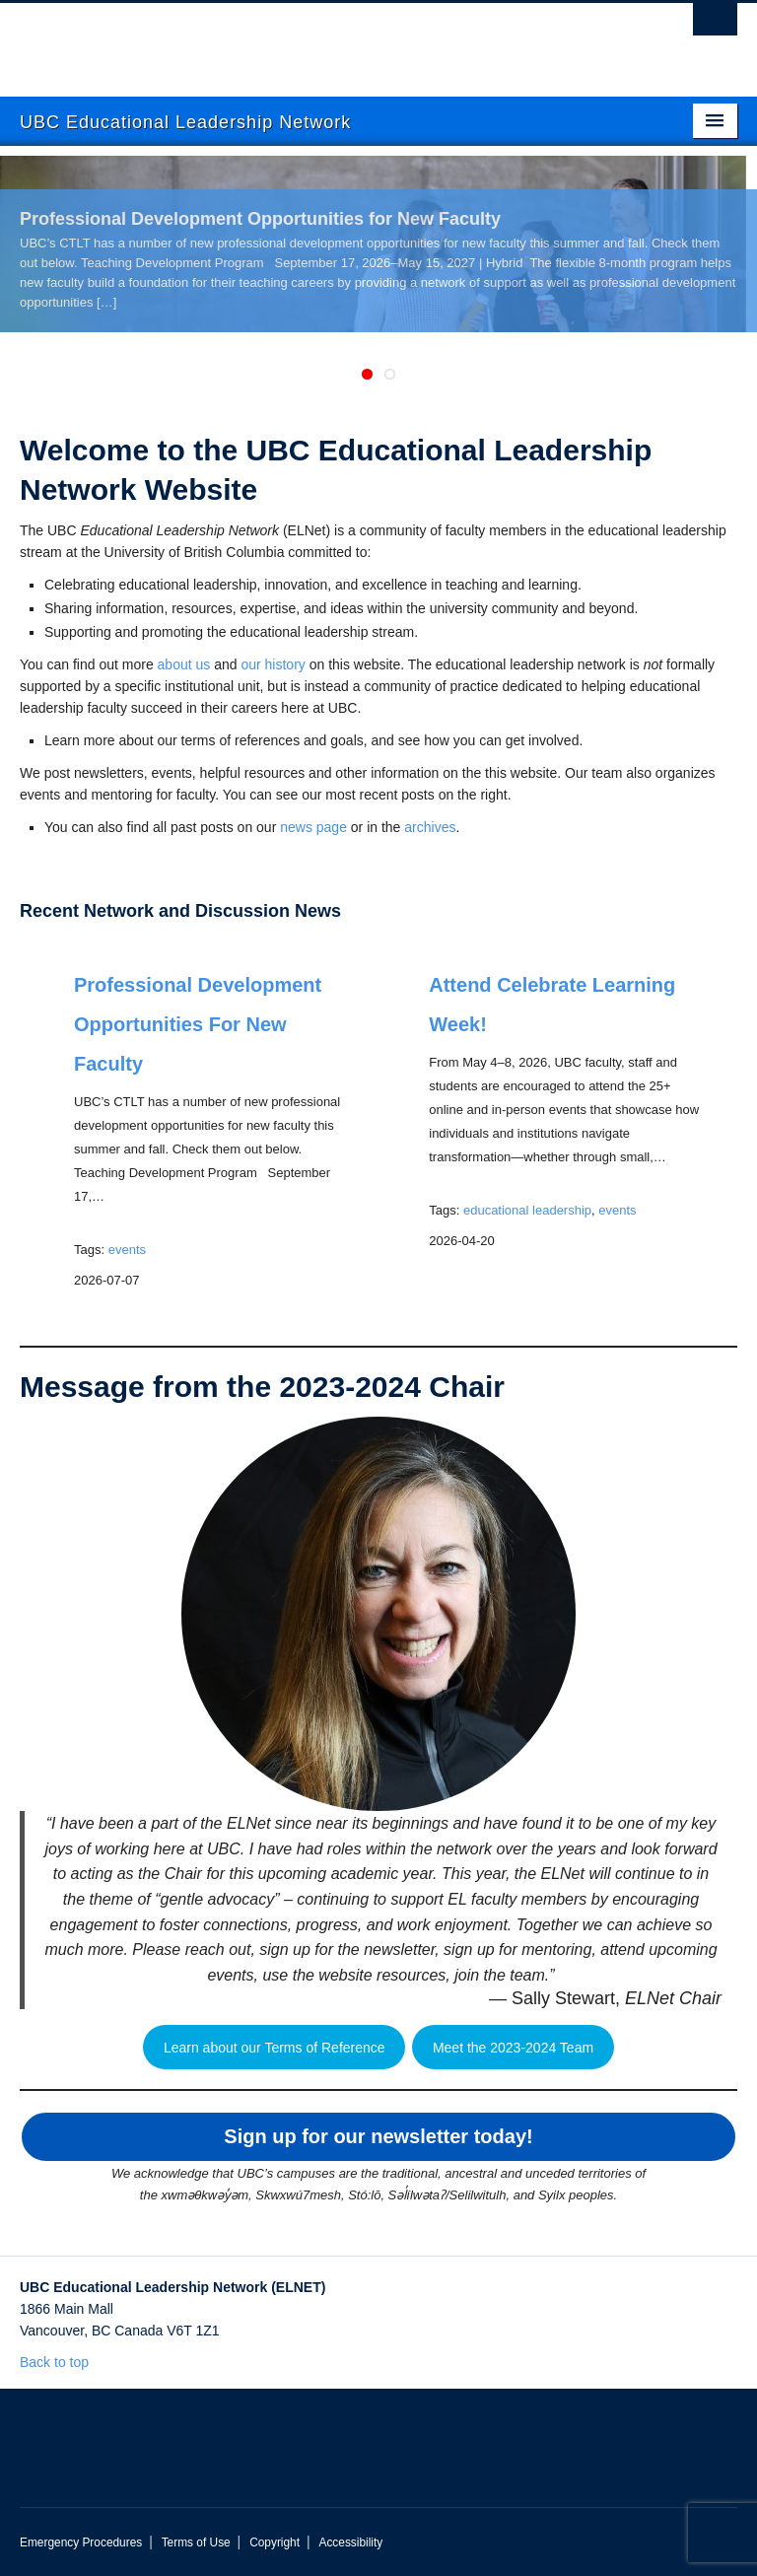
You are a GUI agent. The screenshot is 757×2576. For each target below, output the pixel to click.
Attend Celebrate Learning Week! (552, 1004)
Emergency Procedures (81, 2542)
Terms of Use (196, 2542)
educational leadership (527, 1210)
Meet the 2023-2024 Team (513, 2047)
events (127, 1249)
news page (313, 827)
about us (184, 664)
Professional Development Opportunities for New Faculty (260, 219)
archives (429, 827)
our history (273, 664)
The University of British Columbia (325, 40)
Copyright (274, 2542)
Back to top (63, 2362)
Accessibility (350, 2542)
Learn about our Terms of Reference (274, 2047)
